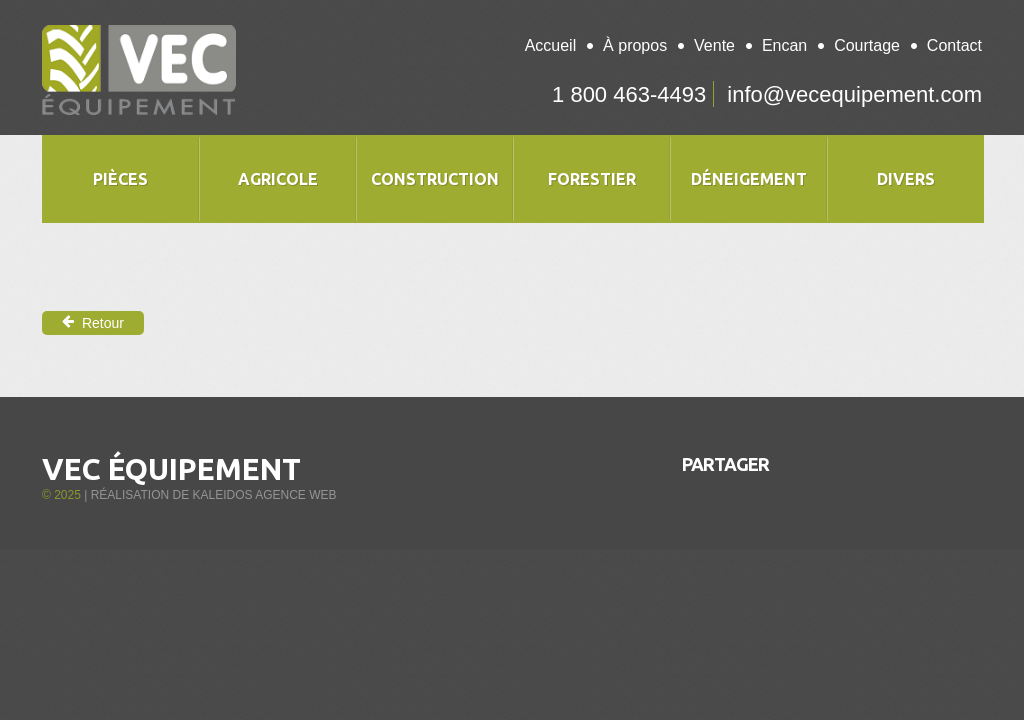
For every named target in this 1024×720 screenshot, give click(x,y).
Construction (435, 179)
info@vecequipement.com (854, 94)
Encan (784, 45)
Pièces (120, 179)
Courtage (867, 45)
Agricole (278, 179)
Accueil (551, 45)
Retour (93, 322)
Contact (954, 45)
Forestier (592, 179)
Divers (906, 179)
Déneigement (749, 179)
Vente (714, 45)
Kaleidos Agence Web (264, 495)
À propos (635, 45)
